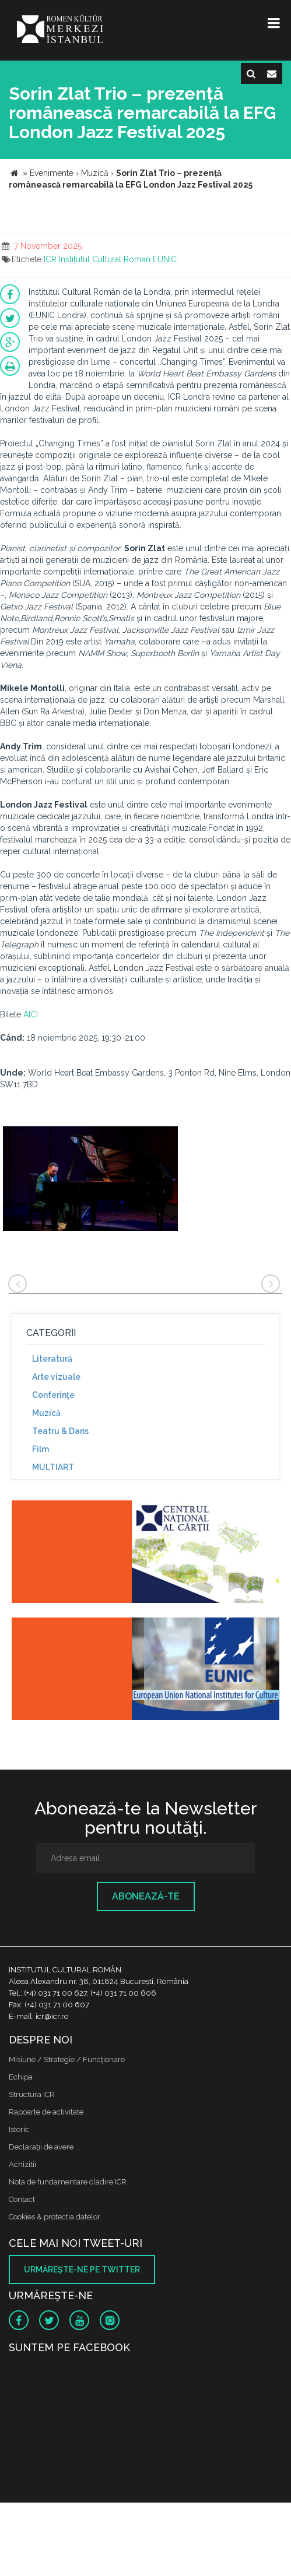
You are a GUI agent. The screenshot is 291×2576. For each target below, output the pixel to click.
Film (40, 1449)
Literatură (52, 1358)
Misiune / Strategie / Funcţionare (67, 2059)
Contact (22, 2199)
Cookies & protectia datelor (54, 2216)
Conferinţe (53, 1395)
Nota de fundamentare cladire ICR (68, 2181)
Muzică (46, 1413)
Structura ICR (32, 2094)
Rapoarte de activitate (46, 2112)
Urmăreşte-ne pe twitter (82, 2269)
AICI (30, 1014)
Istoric (19, 2129)
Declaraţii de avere (41, 2146)
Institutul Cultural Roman (104, 259)
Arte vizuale (56, 1377)
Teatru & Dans (60, 1431)
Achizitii (22, 2164)
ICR (50, 259)
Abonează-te (146, 1896)
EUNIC (165, 259)
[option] (90, 1180)
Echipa (21, 2077)
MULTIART (53, 1467)
